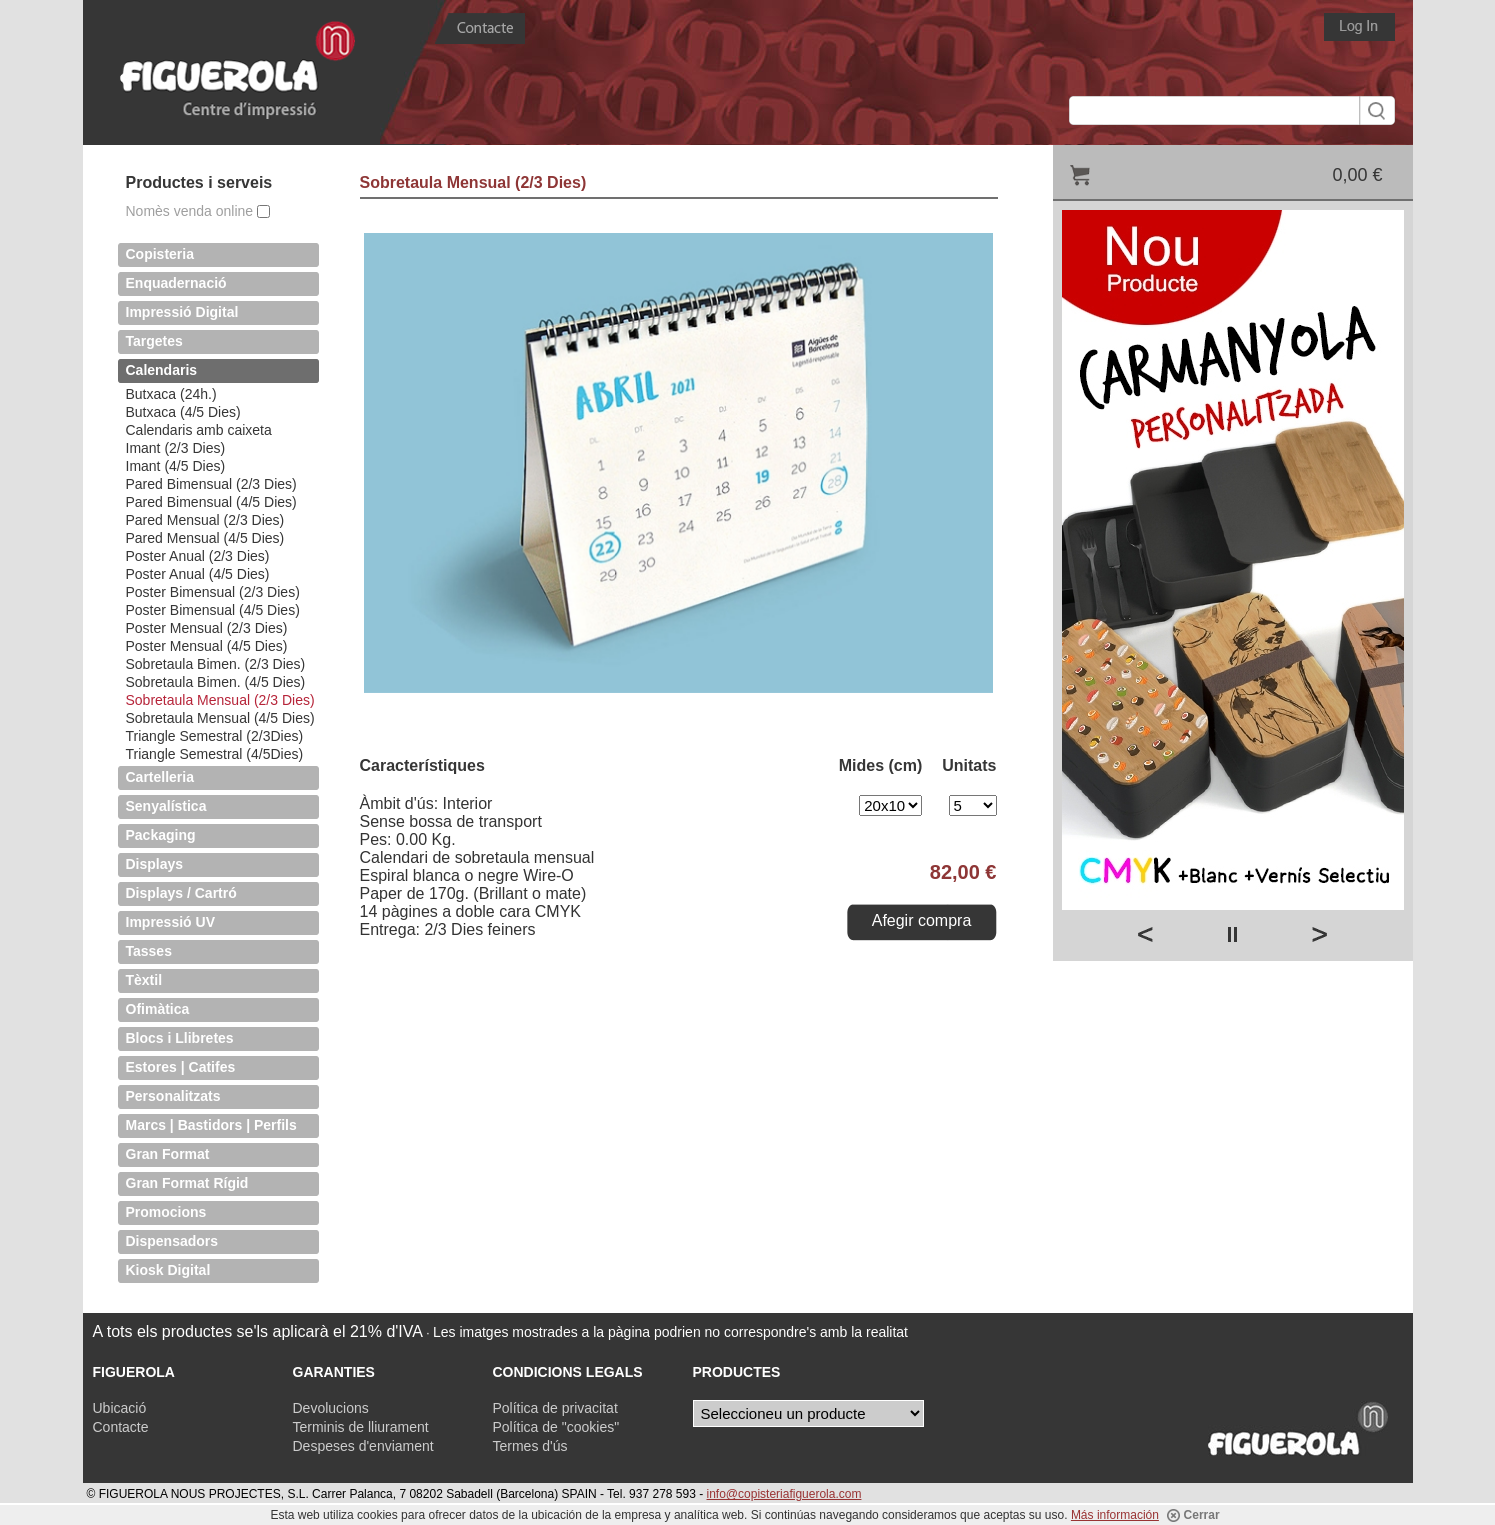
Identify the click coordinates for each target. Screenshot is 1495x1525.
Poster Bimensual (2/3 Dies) (213, 592)
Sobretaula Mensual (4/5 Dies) (220, 718)
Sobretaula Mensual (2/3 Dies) (220, 700)
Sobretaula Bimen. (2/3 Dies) (216, 664)
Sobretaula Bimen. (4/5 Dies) (216, 682)
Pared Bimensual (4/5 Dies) (211, 502)
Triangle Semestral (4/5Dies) (215, 754)
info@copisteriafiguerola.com (784, 1494)
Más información (1115, 1515)
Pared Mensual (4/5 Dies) (205, 538)
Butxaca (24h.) (171, 394)
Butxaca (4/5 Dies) (183, 412)
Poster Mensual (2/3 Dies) (207, 628)
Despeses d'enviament (363, 1446)
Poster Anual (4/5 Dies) (198, 574)
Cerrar (1193, 1515)
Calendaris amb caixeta (199, 430)
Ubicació (120, 1408)
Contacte (121, 1427)
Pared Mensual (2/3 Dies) (205, 520)
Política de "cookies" (556, 1427)
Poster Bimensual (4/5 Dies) (213, 610)
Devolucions (331, 1408)
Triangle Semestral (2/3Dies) (215, 736)
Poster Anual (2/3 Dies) (198, 556)
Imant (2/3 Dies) (176, 448)
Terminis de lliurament (361, 1427)
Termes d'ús (530, 1446)
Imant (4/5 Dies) (176, 466)
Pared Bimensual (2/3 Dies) (211, 484)
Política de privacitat (555, 1408)
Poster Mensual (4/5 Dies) (207, 646)
